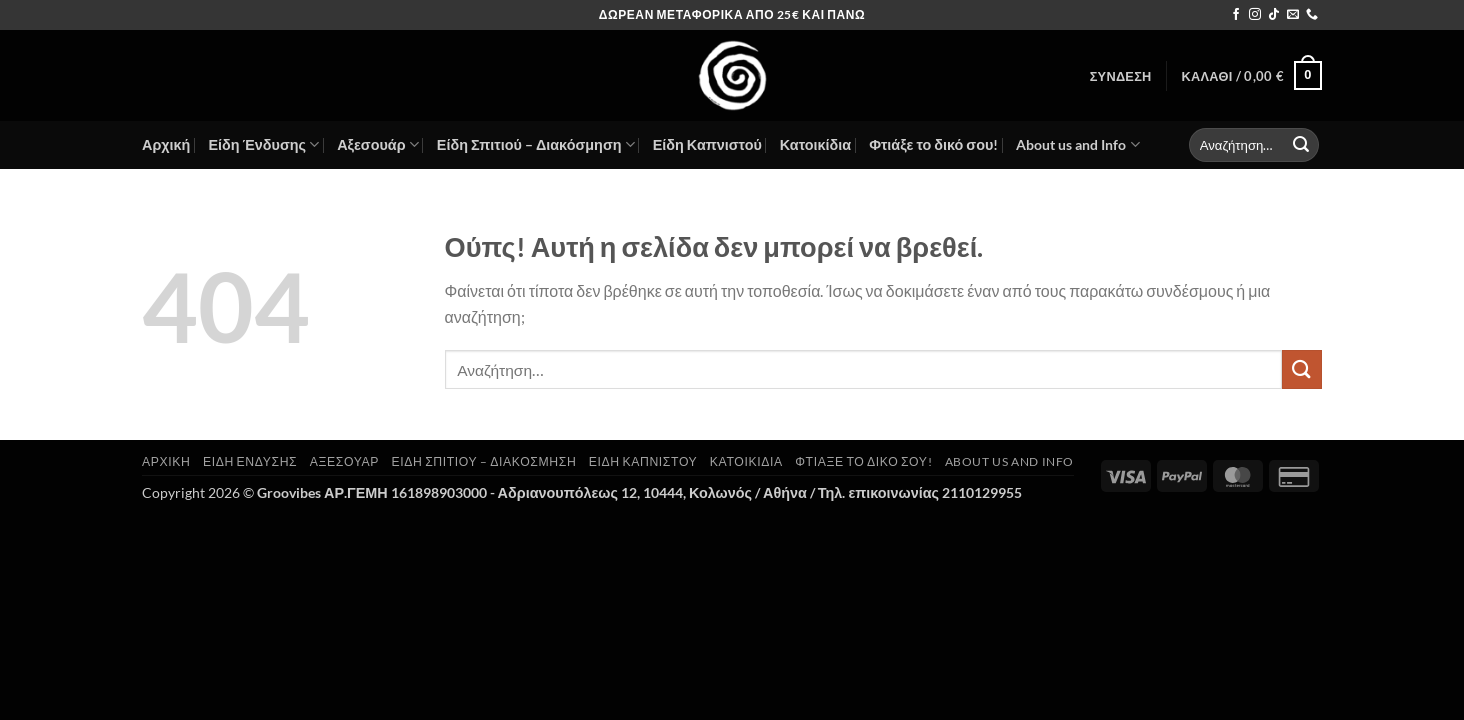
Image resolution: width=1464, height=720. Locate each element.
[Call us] (1312, 15)
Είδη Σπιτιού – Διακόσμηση (536, 144)
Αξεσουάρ (378, 144)
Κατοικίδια (815, 144)
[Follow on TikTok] (1274, 15)
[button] (1121, 76)
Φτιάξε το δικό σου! (933, 144)
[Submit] (1301, 145)
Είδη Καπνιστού (707, 144)
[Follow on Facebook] (1236, 15)
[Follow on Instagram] (1255, 15)
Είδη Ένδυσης (263, 144)
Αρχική (166, 144)
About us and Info (1077, 144)
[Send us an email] (1293, 15)
